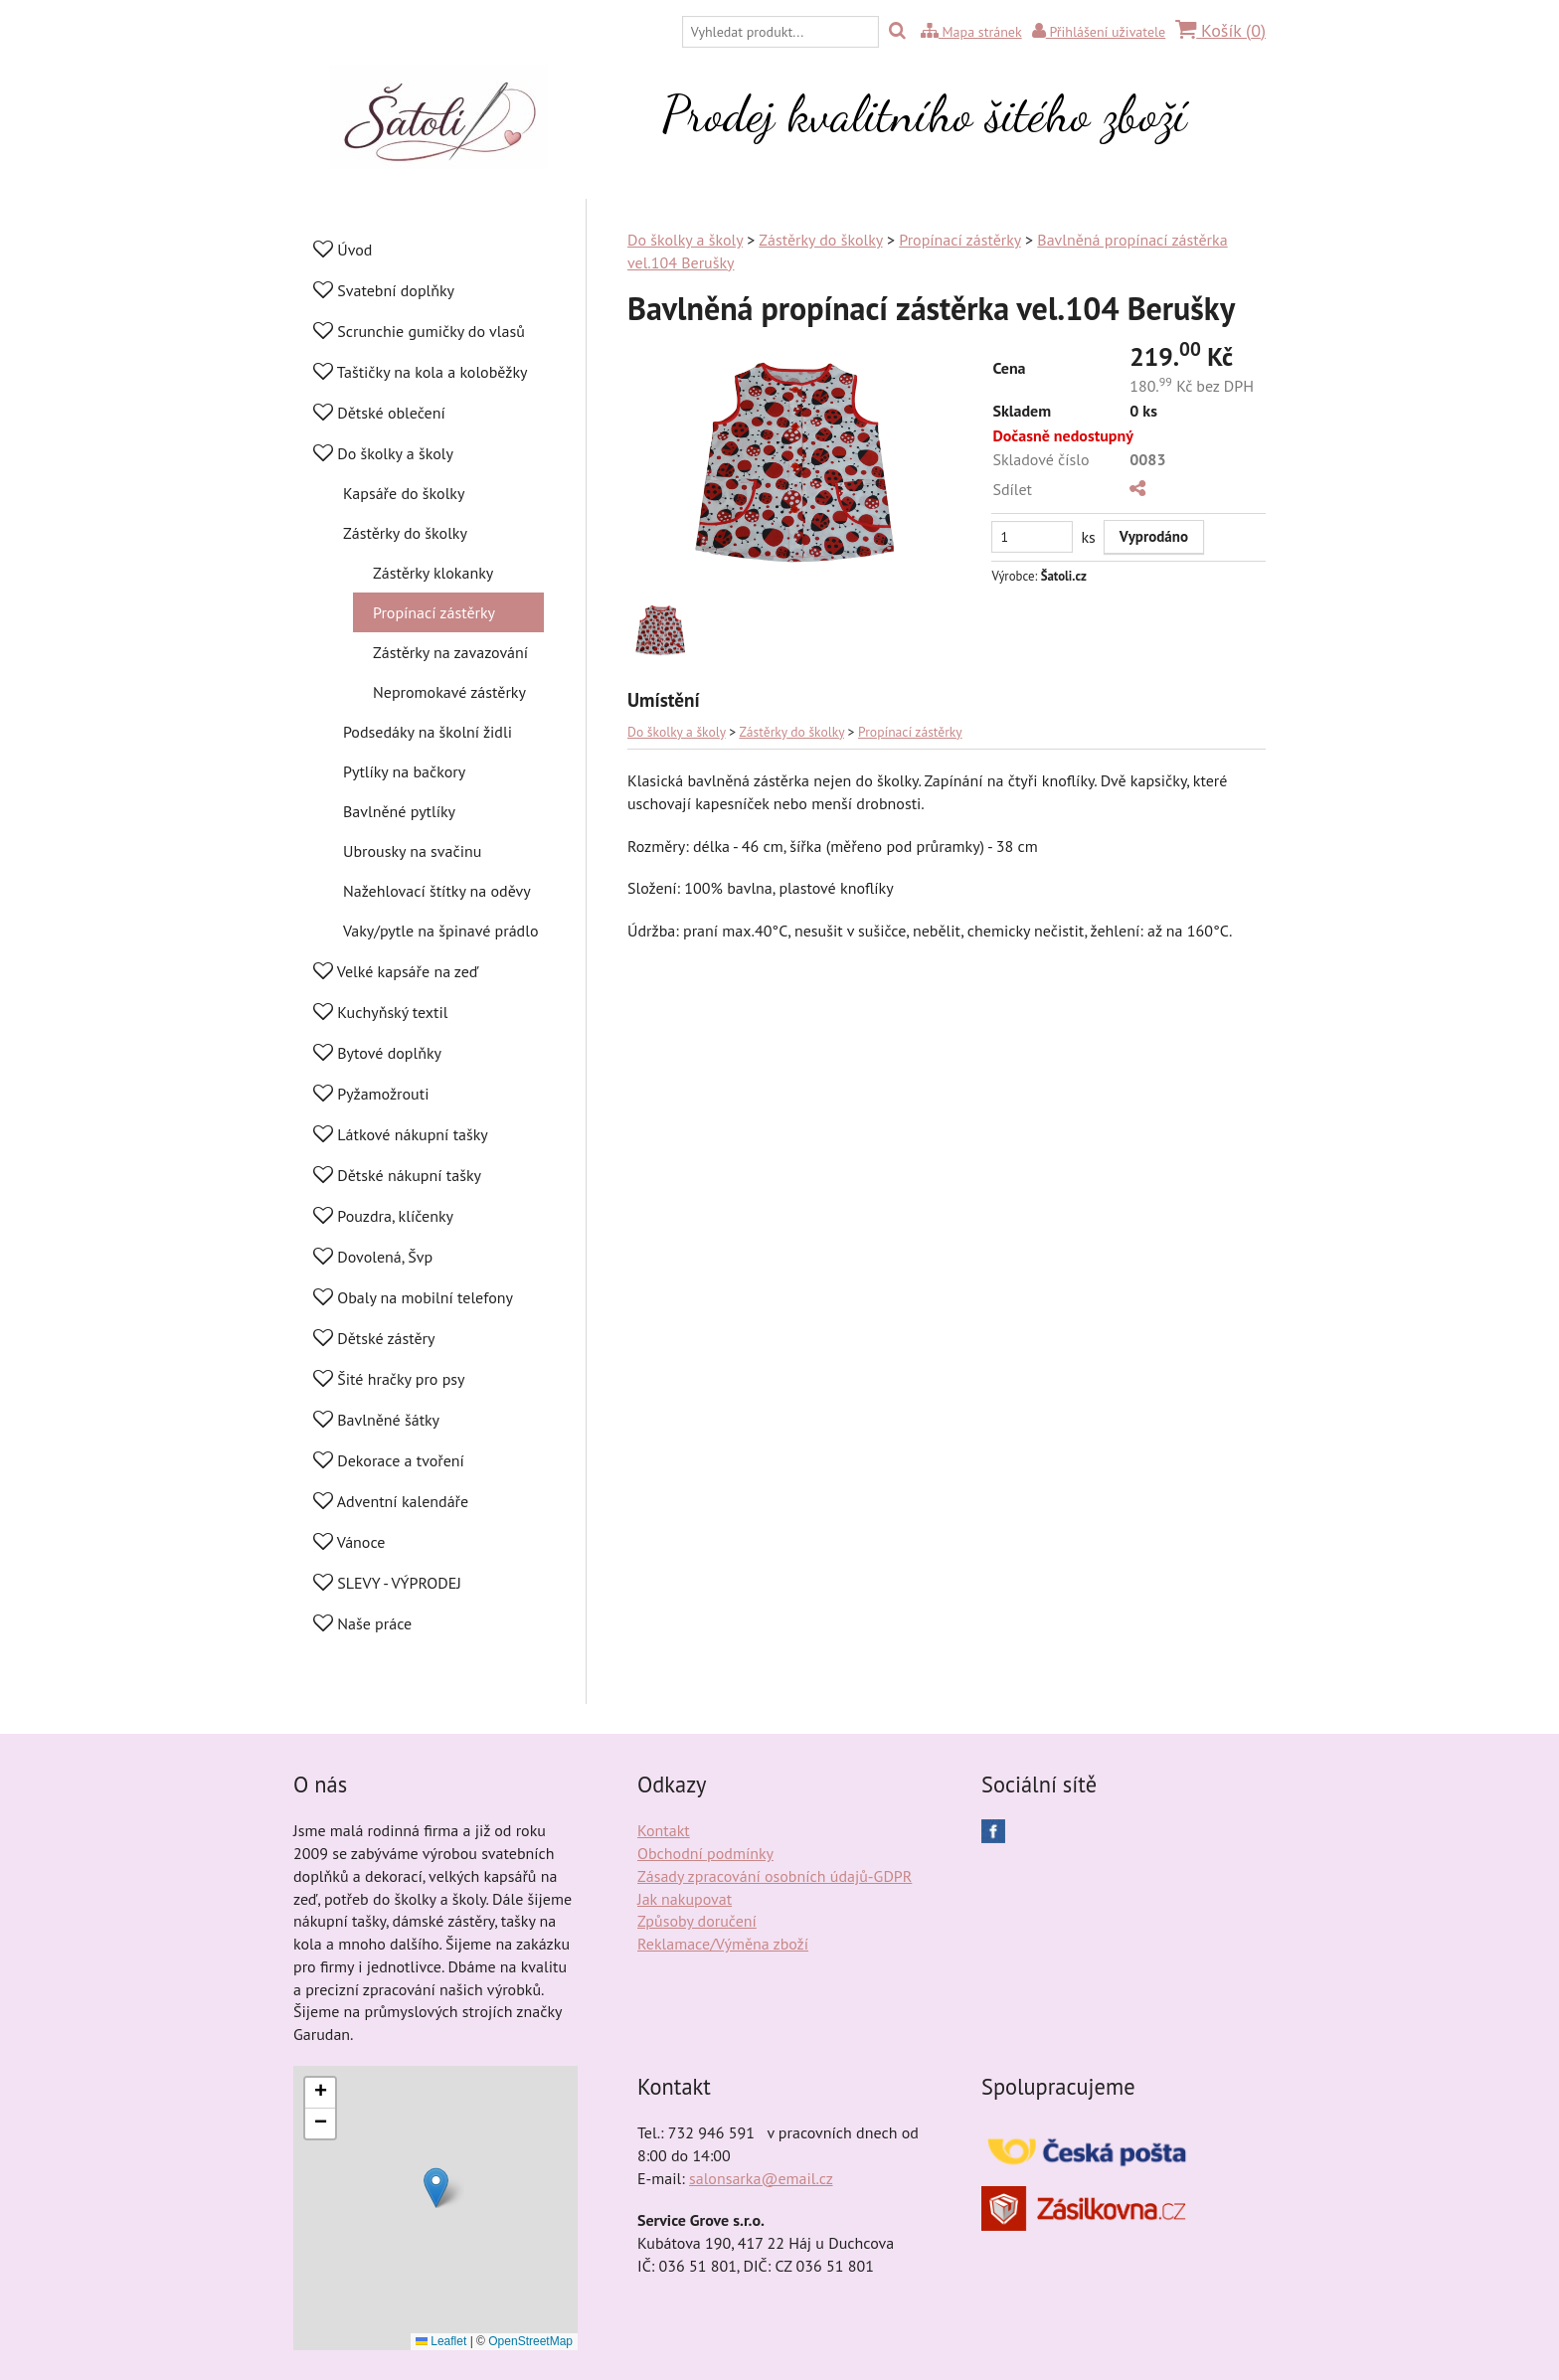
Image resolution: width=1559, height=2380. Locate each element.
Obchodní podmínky (705, 1853)
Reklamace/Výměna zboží (722, 1944)
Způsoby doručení (697, 1921)
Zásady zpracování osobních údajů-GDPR (774, 1876)
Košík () (1220, 30)
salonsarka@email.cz (760, 2178)
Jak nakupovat (684, 1899)
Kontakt (663, 1830)
